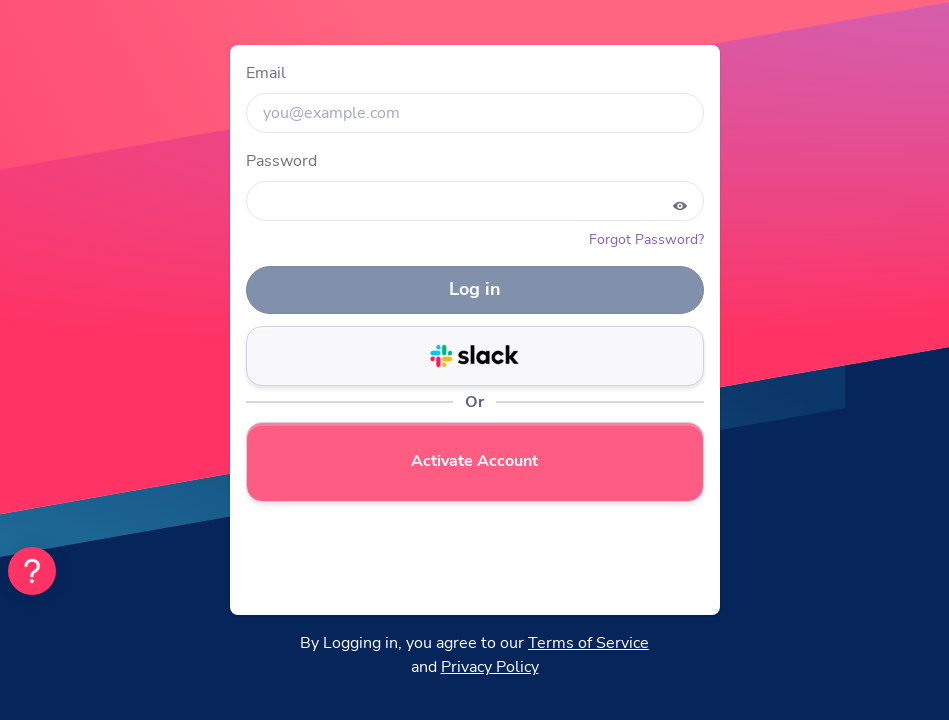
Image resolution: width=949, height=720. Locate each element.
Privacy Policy (490, 667)
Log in (475, 289)
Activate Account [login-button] (474, 461)
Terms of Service (588, 643)
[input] (475, 113)
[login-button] (475, 356)
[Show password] (680, 206)
